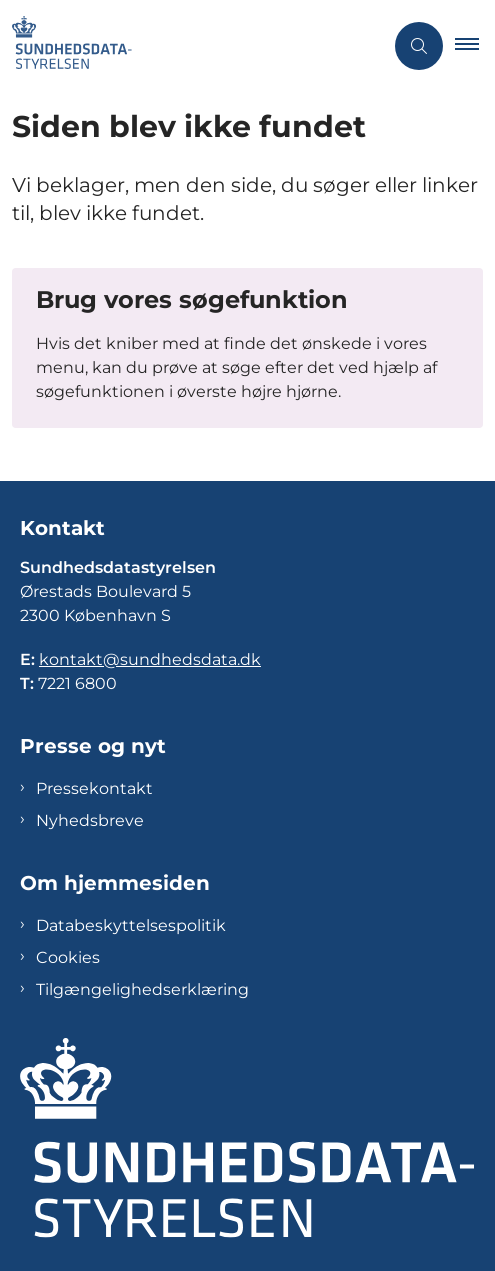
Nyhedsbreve (90, 820)
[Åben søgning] (419, 46)
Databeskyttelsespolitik (131, 925)
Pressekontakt (94, 788)
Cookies (68, 957)
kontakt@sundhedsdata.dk (150, 659)
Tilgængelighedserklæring (142, 989)
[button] (475, 46)
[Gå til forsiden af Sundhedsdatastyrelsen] (191, 46)
